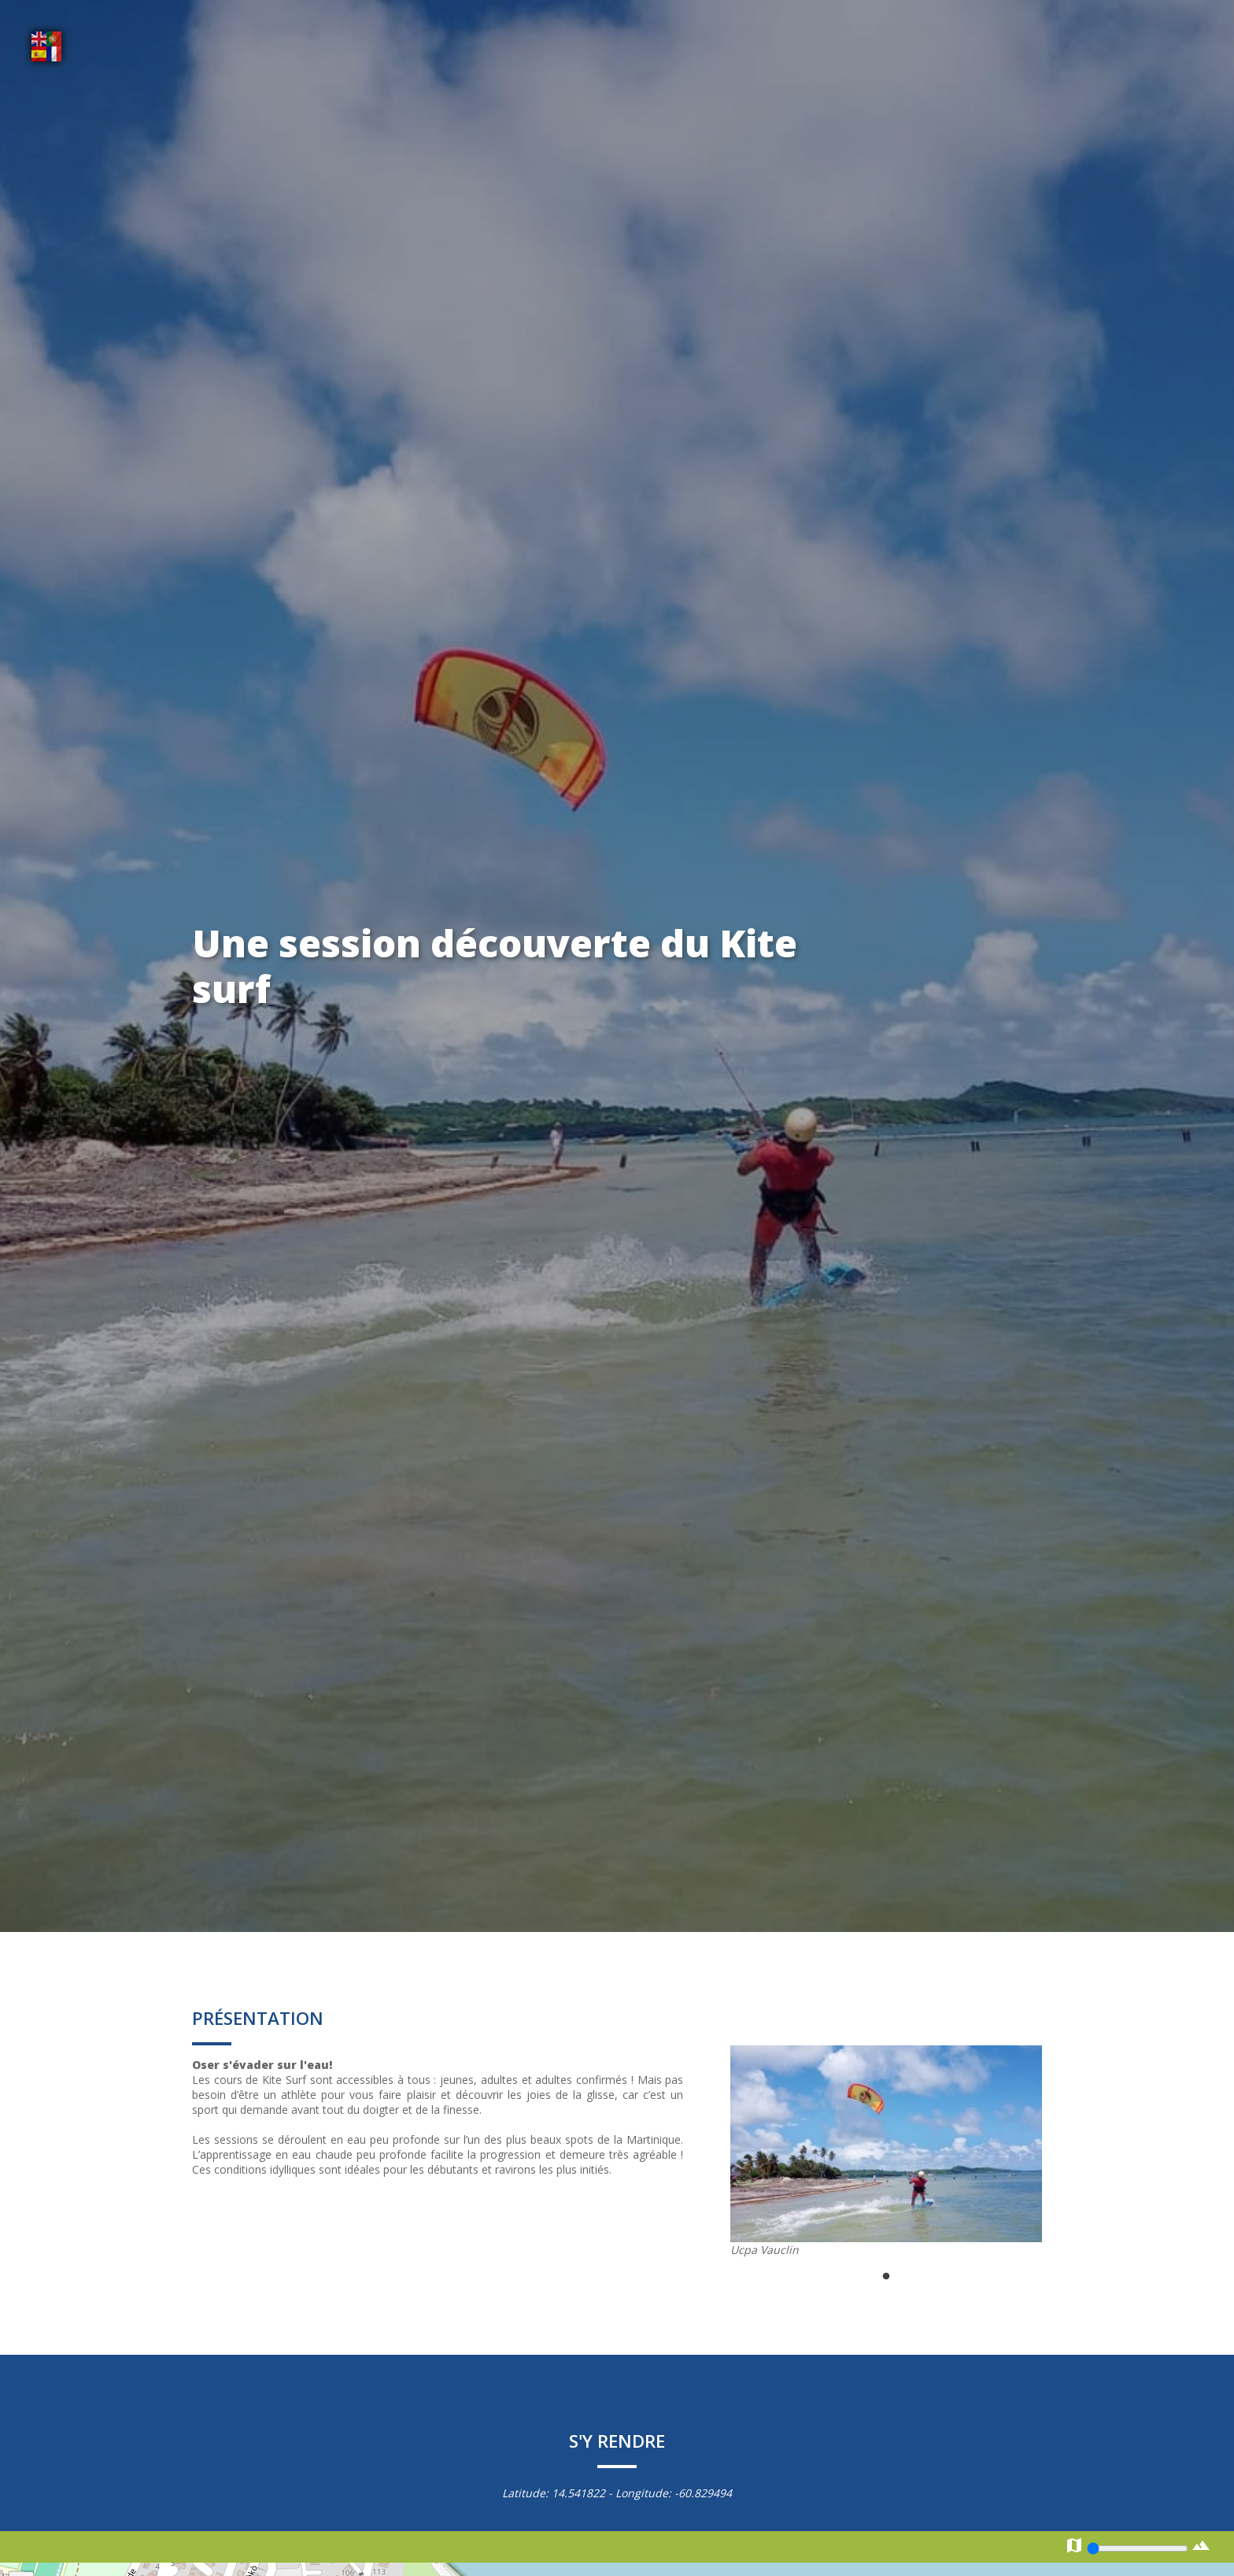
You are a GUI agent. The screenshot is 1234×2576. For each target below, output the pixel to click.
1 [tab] (886, 2277)
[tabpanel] (886, 2151)
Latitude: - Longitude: (617, 2492)
